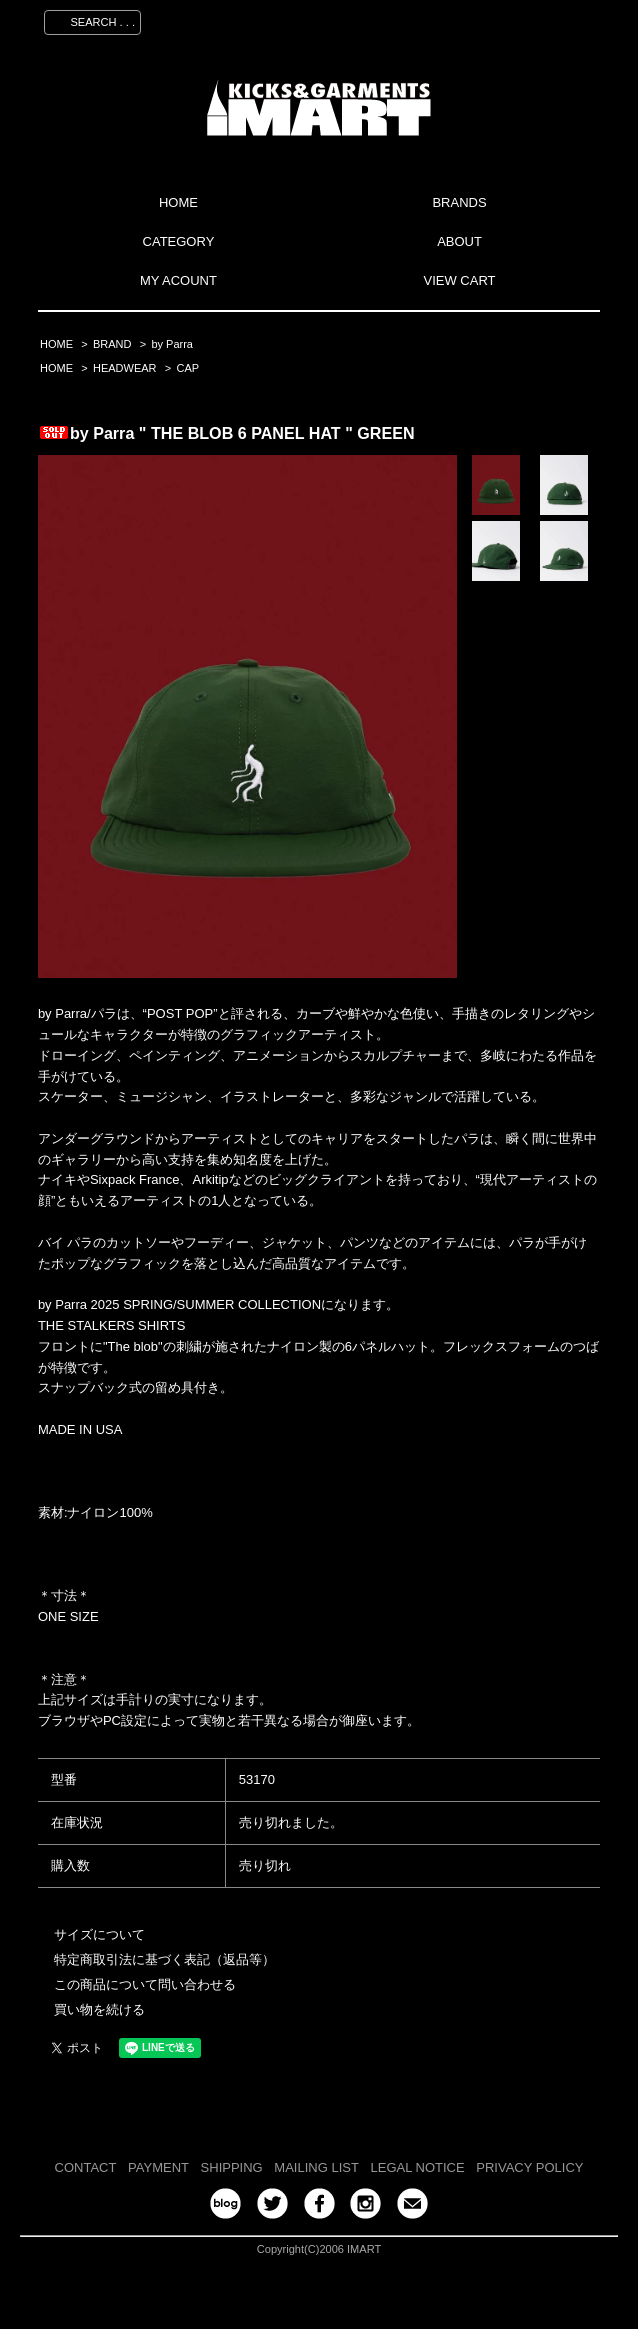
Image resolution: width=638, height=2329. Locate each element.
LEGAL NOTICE (418, 2167)
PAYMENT (158, 2167)
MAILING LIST (316, 2167)
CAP (187, 368)
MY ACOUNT (178, 280)
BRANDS (459, 202)
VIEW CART (460, 280)
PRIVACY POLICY (529, 2167)
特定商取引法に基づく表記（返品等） (164, 1959)
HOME (178, 202)
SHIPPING (232, 2167)
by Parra (172, 344)
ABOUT (459, 241)
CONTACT (86, 2167)
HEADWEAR (124, 368)
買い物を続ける (99, 2009)
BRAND (112, 344)
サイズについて (99, 1934)
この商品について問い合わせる (145, 1984)
